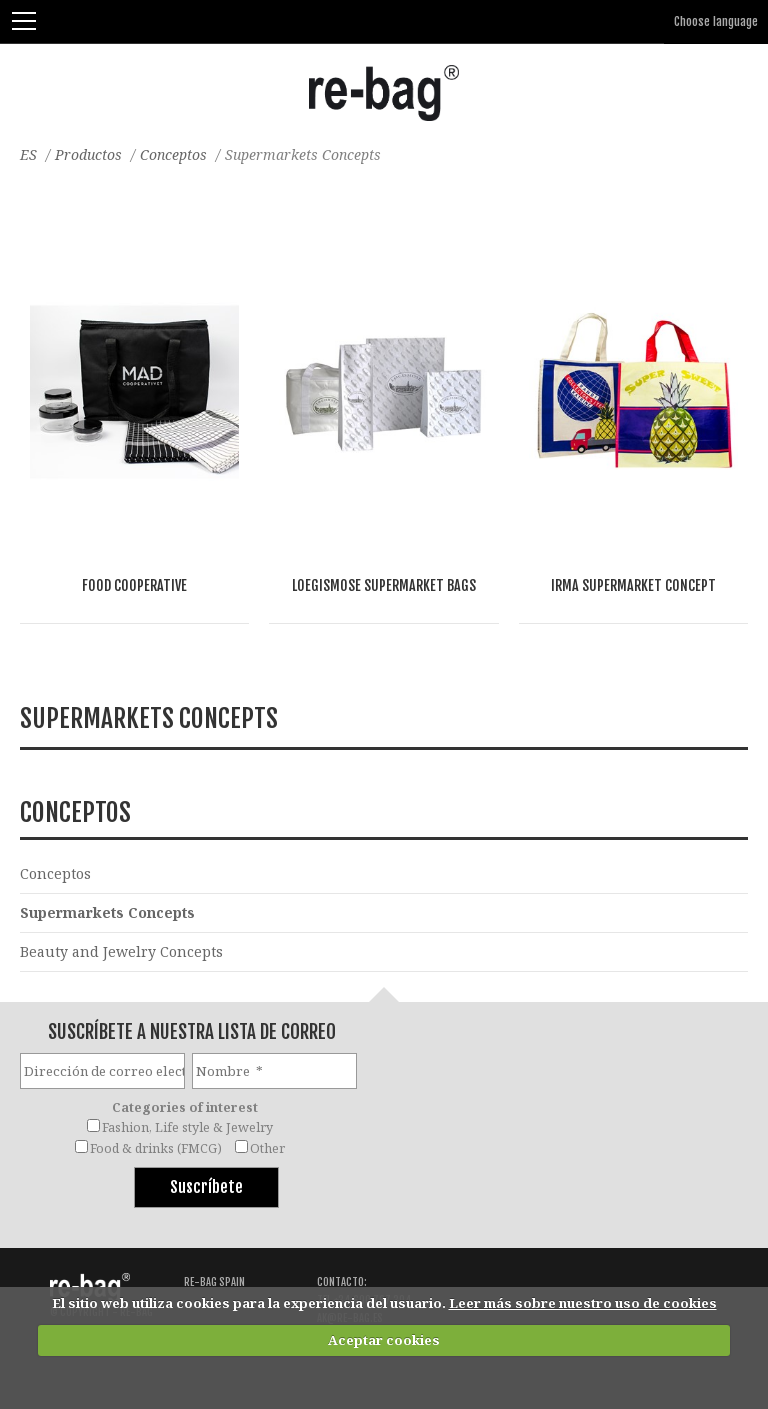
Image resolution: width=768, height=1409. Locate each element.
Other (267, 1148)
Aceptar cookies (384, 1340)
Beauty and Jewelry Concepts (121, 951)
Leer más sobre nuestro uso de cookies (583, 1303)
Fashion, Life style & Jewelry (187, 1127)
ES (28, 154)
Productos (88, 154)
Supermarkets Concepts (107, 912)
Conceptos (173, 154)
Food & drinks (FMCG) (156, 1148)
